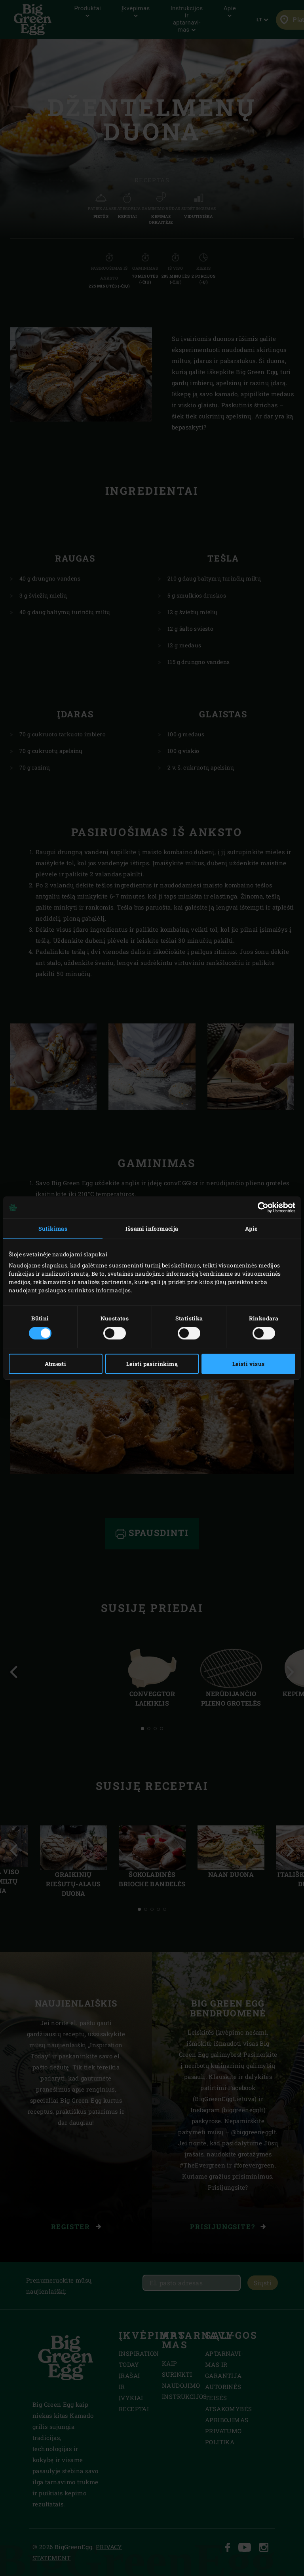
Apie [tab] (251, 1228)
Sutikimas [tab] (53, 1228)
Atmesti (55, 1363)
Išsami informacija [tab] (151, 1228)
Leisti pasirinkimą (152, 1363)
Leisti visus (248, 1363)
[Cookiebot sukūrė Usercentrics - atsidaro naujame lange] (260, 1207)
